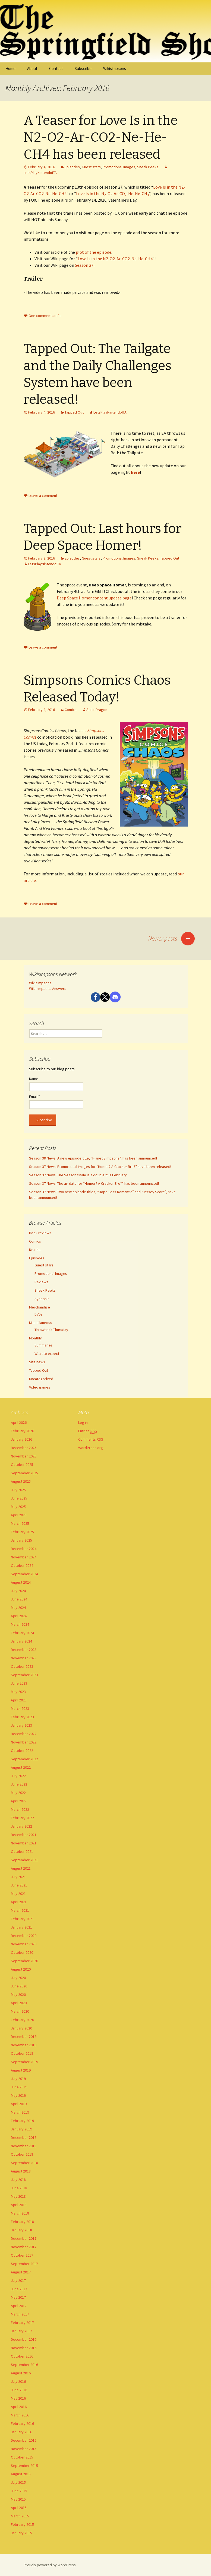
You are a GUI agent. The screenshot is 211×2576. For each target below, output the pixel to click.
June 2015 (19, 2490)
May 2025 (18, 1506)
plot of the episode (93, 252)
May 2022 (18, 1792)
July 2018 (18, 2179)
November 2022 (23, 1742)
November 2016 (23, 2347)
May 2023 (18, 1691)
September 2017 (24, 2263)
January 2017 (21, 2331)
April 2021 (19, 1902)
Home (10, 68)
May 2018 (18, 2196)
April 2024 (19, 1615)
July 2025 (18, 1489)
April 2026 (19, 1422)
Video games (39, 1387)
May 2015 (18, 2499)
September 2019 (24, 2061)
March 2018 (20, 2213)
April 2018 (19, 2204)
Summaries (43, 1345)
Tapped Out (74, 412)
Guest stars (91, 166)
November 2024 (23, 1557)
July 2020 (18, 1977)
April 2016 (19, 2406)
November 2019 (23, 2045)
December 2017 (23, 2238)
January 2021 (21, 1927)
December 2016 (23, 2339)
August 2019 (21, 2070)
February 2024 (22, 1632)
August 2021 (21, 1868)
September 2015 (24, 2465)
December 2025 (23, 1447)
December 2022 (23, 1733)
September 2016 (24, 2364)
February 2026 (22, 1430)
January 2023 (21, 1725)
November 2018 (23, 2145)
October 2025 (22, 1464)
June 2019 (19, 2087)
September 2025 (24, 1472)
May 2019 (18, 2095)
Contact (56, 68)
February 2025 (22, 1531)
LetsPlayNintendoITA (110, 412)
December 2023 (23, 1649)
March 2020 (20, 2011)
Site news (37, 1362)
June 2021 (19, 1885)
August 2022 (21, 1767)
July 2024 (18, 1590)
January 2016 (21, 2431)
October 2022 (22, 1750)
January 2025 (21, 1540)
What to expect (46, 1353)
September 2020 (24, 1960)
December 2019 (23, 2036)
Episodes (72, 166)
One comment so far (45, 315)
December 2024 (23, 1548)
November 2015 (23, 2448)
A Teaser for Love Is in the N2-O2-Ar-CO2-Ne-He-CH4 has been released (101, 137)
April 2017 (19, 2305)
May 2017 (18, 2297)
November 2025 (23, 1456)
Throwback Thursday (51, 1329)
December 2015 (23, 2440)
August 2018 (21, 2171)
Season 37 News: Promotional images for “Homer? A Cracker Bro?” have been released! (100, 1166)
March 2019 (20, 2112)
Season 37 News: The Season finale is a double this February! (78, 1175)
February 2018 (22, 2221)
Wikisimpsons (114, 68)
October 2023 (22, 1666)
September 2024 (24, 1573)
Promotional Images (119, 166)
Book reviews (40, 1232)
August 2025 (21, 1481)
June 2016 (19, 2389)
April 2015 (19, 2507)
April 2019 (19, 2103)
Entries (87, 1431)
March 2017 (20, 2314)
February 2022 (22, 1817)
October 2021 (22, 1851)
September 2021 (24, 1859)
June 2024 (19, 1599)
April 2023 (19, 1700)
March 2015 (20, 2516)
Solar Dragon (96, 709)
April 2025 (19, 1515)
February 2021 (22, 1918)
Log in (83, 1422)
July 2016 (18, 2381)
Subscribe (83, 68)
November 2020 (23, 1944)
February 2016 (22, 2423)
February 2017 (22, 2322)
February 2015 (22, 2524)
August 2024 (21, 1582)
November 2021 (23, 1843)
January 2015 (21, 2532)
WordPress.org (90, 1447)
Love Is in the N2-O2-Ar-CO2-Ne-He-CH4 (115, 258)
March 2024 (20, 1624)
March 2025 (20, 1523)
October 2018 (22, 2154)
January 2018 (21, 2230)
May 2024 (18, 1607)
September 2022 (24, 1758)
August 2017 (21, 2272)
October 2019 (22, 2053)
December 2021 (23, 1834)
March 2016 (20, 2415)
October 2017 (22, 2255)
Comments (90, 1439)
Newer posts (171, 938)
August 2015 (21, 2474)
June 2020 (19, 1986)
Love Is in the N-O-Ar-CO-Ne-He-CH (112, 193)
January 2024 (21, 1641)
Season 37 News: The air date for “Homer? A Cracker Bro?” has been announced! (94, 1183)
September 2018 (24, 2162)
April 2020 (19, 2002)
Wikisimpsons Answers (47, 988)
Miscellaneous (40, 1322)
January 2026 (21, 1439)
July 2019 (18, 2078)
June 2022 (19, 1784)
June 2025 (19, 1498)
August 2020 (21, 1969)
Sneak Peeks (147, 166)
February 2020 (22, 2019)
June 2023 (19, 1683)
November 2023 (23, 1658)
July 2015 (18, 2482)
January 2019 (21, 2129)
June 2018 (19, 2188)
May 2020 (18, 1994)
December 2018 (23, 2137)
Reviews (41, 1281)
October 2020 (22, 1952)
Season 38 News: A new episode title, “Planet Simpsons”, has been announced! (93, 1158)
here (135, 472)
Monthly (35, 1338)
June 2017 (19, 2288)
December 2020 (23, 1935)
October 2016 (22, 2356)
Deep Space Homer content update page (94, 598)
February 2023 (22, 1716)
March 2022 (20, 1809)
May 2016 (18, 2398)
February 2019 (22, 2120)
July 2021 (18, 1876)
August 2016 (21, 2373)
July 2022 (18, 1775)
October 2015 (22, 2457)
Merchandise (39, 1307)
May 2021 (18, 1893)
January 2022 (21, 1826)
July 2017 (18, 2280)
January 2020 (21, 2028)
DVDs (38, 1314)
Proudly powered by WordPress (50, 2564)
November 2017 (23, 2246)
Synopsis (41, 1298)
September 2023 (24, 1674)
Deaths (34, 1249)
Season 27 (84, 265)
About (32, 68)
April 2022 (19, 1801)
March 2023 (20, 1708)
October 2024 (22, 1565)
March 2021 (20, 1910)
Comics (71, 709)
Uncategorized (41, 1378)
